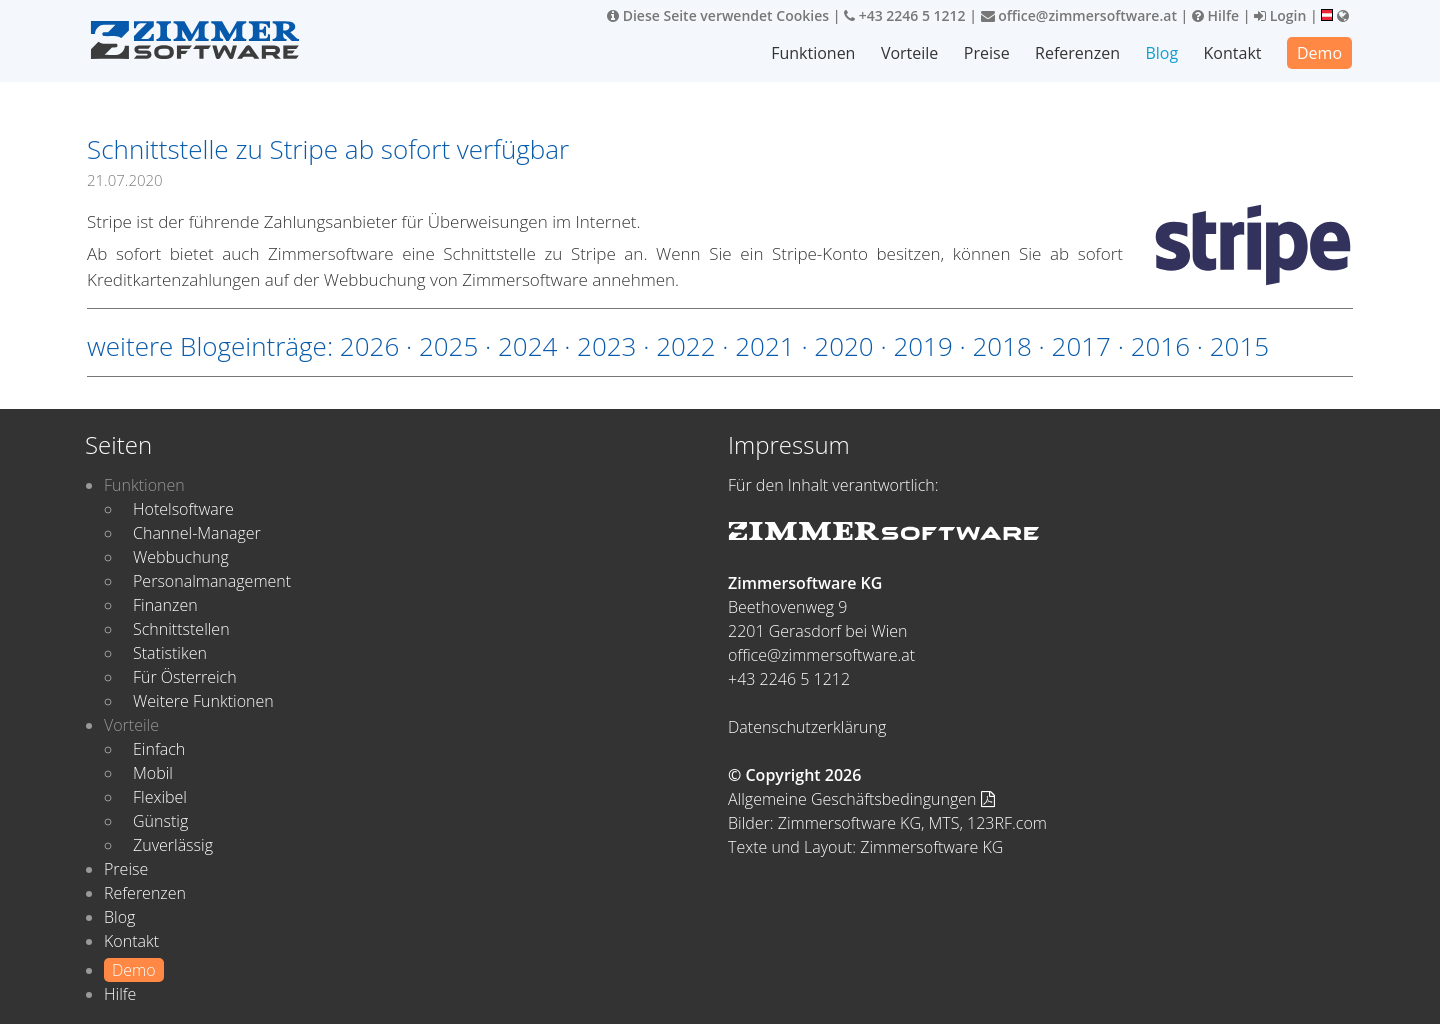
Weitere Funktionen (203, 701)
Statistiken (170, 653)
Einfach (159, 749)
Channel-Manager (197, 533)
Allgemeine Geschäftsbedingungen (861, 799)
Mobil (153, 773)
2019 (922, 346)
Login (1280, 15)
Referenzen (1077, 53)
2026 (369, 346)
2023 (606, 346)
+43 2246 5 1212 (905, 15)
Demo (1319, 53)
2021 (764, 346)
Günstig (160, 821)
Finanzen (165, 605)
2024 (527, 346)
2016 (1160, 346)
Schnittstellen (181, 629)
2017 (1081, 346)
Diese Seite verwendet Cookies (718, 15)
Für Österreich (185, 677)
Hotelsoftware (183, 509)
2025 (448, 346)
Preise (987, 53)
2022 (685, 346)
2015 (1239, 346)
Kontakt (1233, 53)
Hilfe (1215, 15)
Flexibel (160, 797)
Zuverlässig (173, 845)
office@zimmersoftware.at (1079, 15)
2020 (843, 346)
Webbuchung (181, 557)
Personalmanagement (212, 581)
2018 (1001, 346)
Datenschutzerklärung (807, 727)
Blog (1161, 53)
